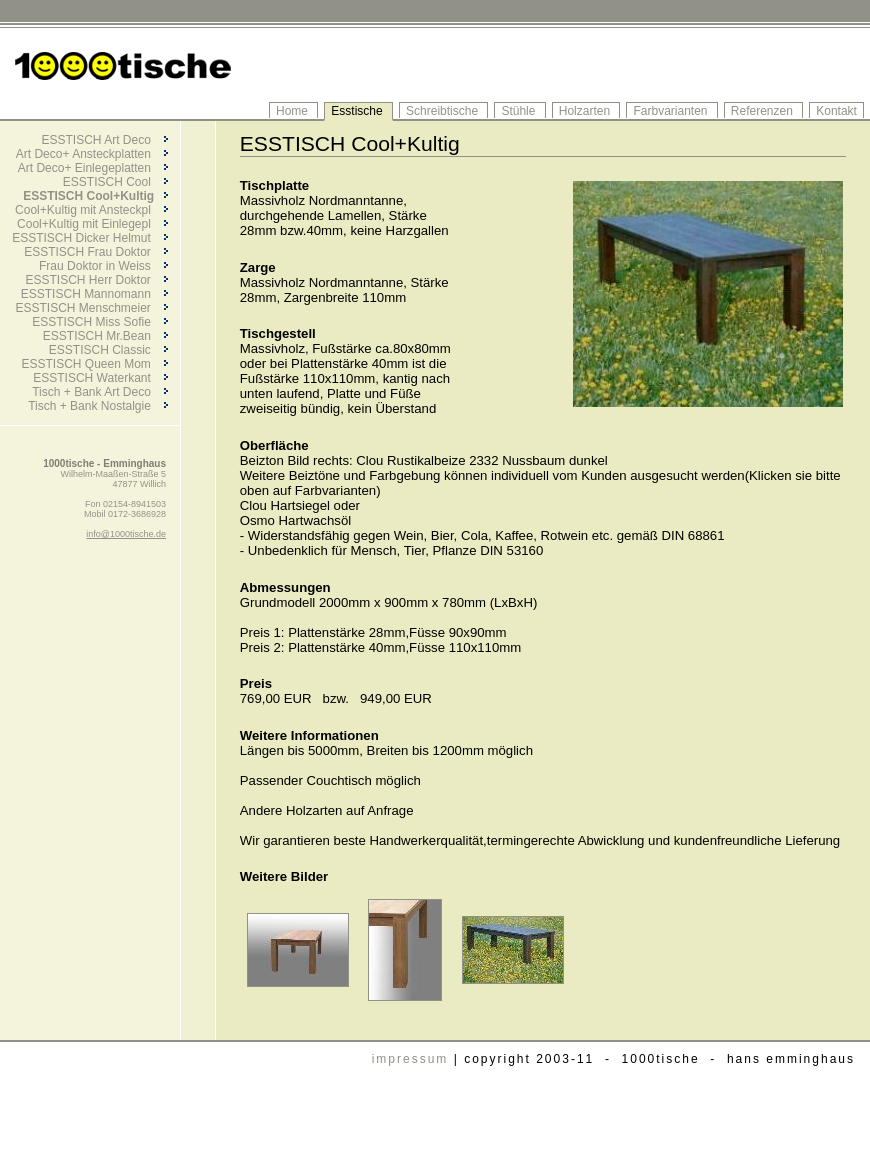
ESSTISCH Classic (108, 350)
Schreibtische (443, 111)
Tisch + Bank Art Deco (100, 392)
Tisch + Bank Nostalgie (98, 406)
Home (293, 111)
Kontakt (836, 111)
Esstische (358, 111)
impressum (410, 1059)
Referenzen (763, 111)
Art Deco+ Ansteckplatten (92, 154)
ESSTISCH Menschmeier (91, 308)
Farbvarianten (671, 111)
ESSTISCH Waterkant (100, 378)
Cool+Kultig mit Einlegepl (92, 224)
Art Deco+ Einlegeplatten (93, 168)
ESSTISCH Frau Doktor (96, 252)
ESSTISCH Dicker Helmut (90, 238)
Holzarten (586, 111)
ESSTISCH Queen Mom (94, 364)
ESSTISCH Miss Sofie (100, 322)
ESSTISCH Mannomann (94, 294)
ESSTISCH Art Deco (104, 140)
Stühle (519, 111)
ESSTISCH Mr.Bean (105, 336)
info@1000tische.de (126, 534)
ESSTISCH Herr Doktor (96, 280)
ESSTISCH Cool (115, 182)
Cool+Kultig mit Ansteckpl (91, 210)
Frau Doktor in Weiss (103, 266)
